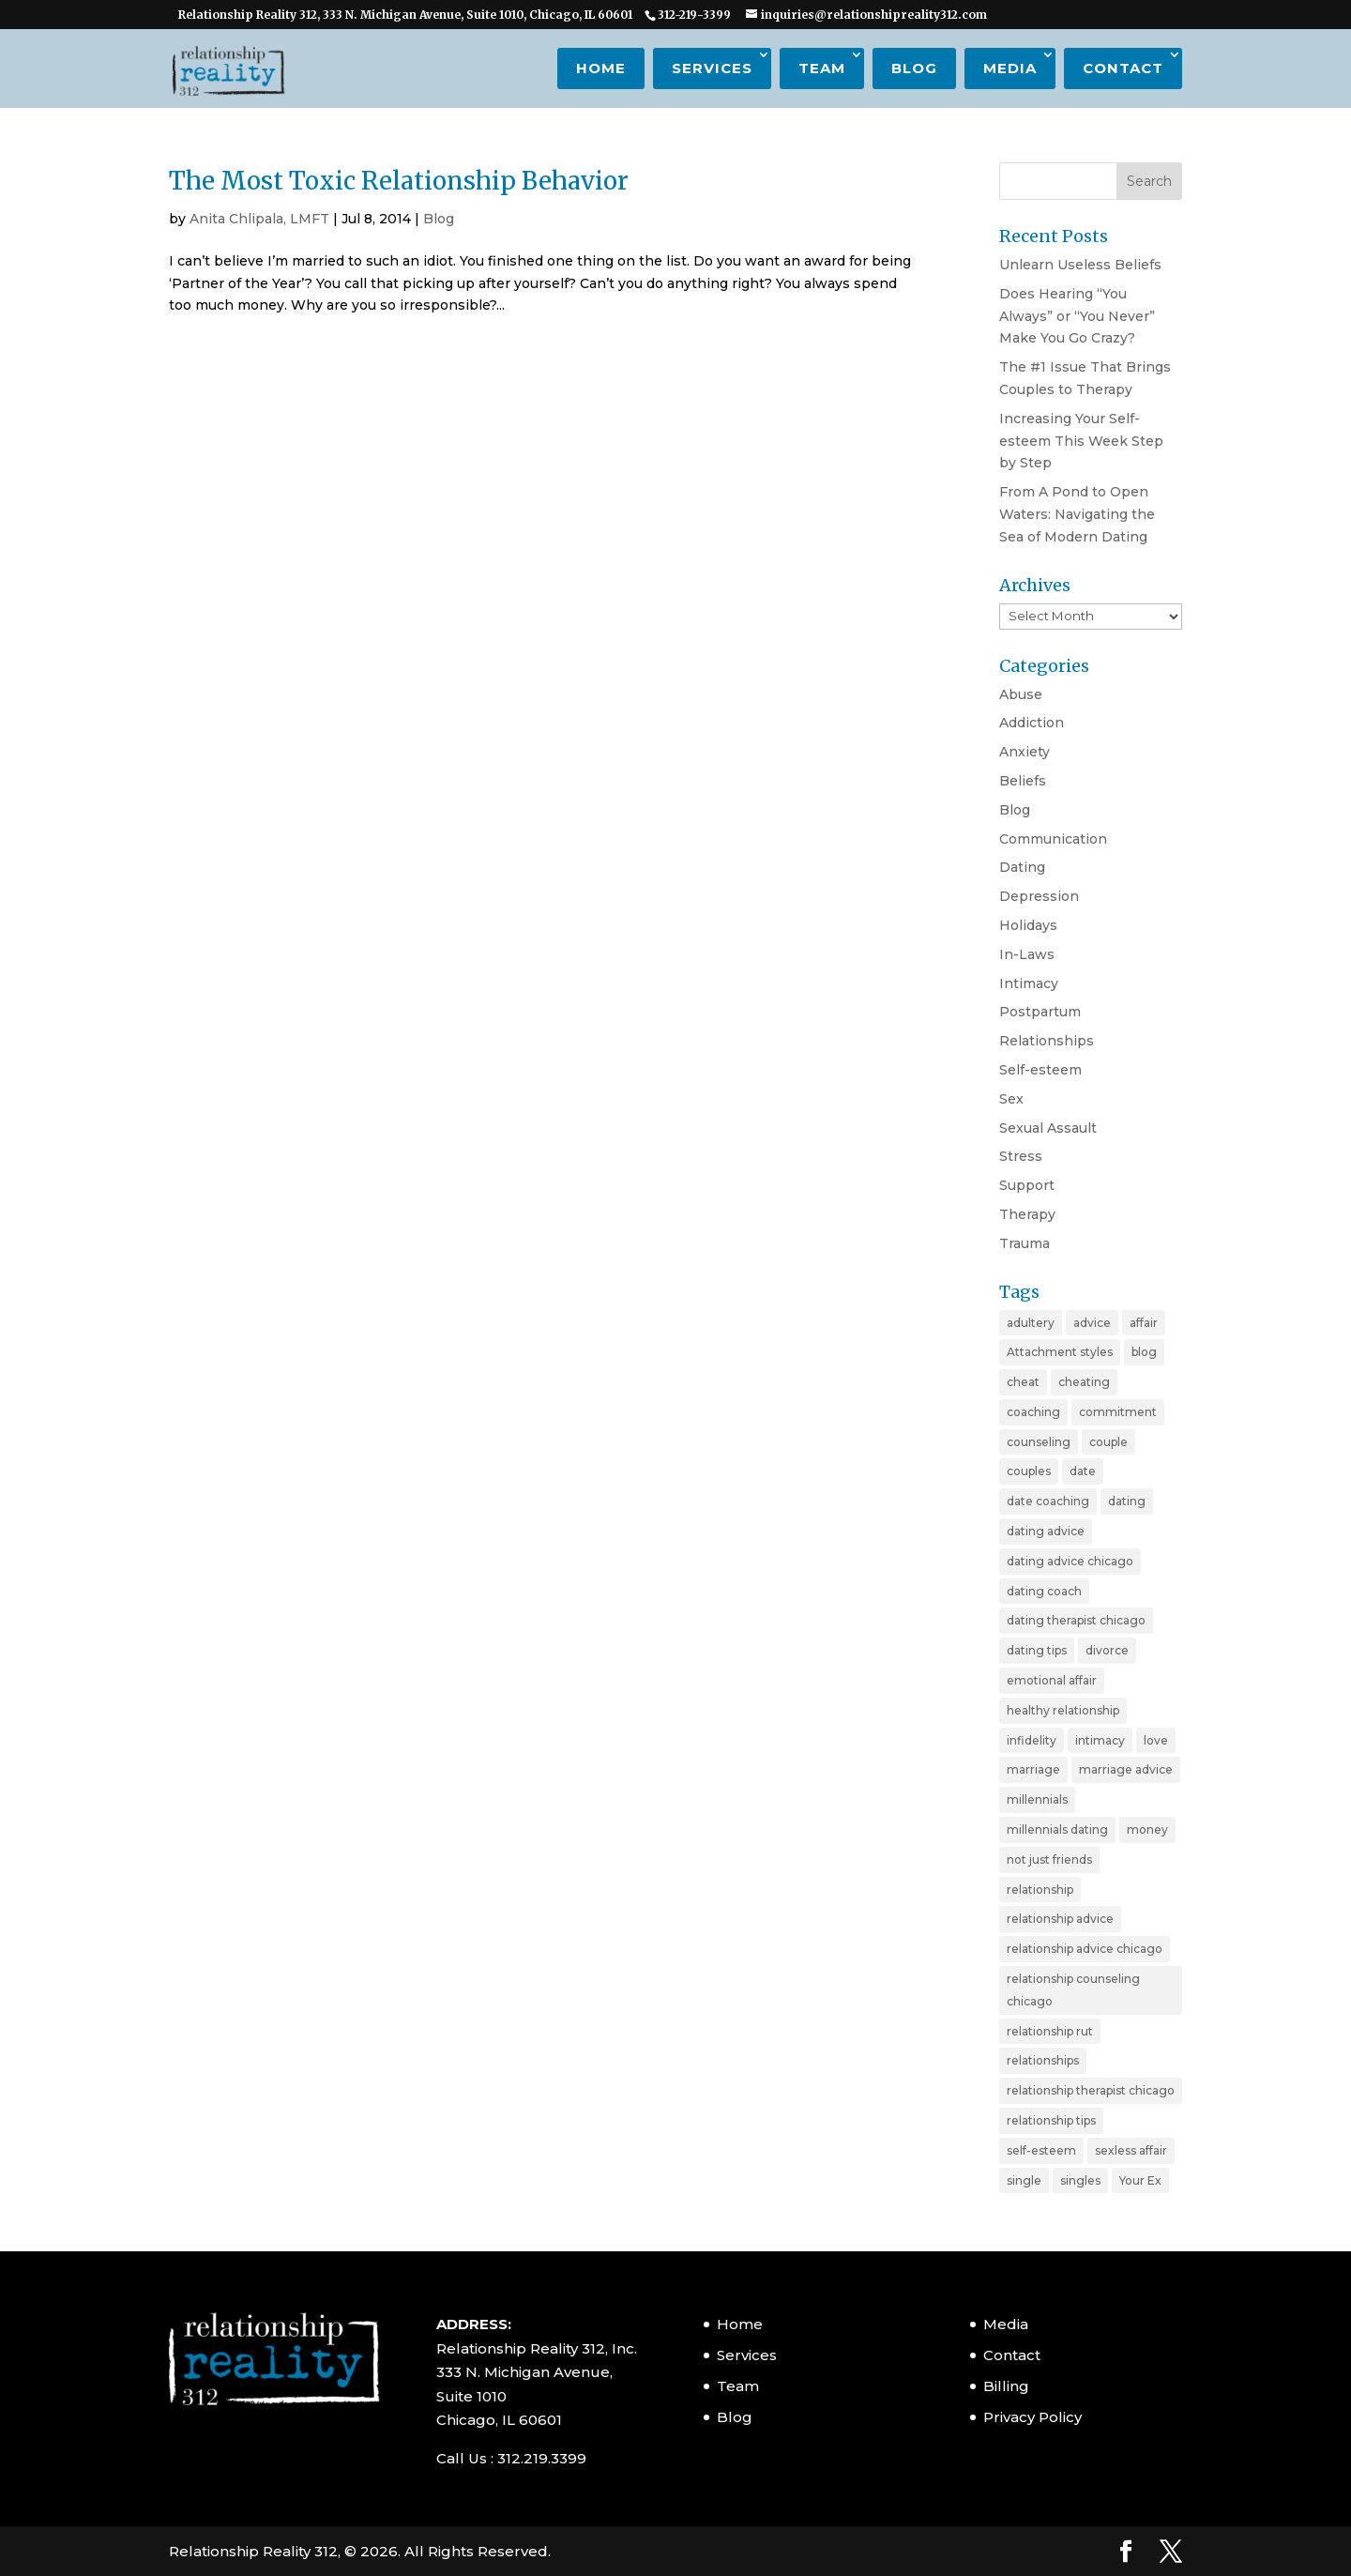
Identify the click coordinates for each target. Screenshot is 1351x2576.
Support (1027, 1185)
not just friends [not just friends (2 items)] (1049, 1859)
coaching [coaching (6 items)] (1033, 1412)
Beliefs (1022, 780)
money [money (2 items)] (1147, 1829)
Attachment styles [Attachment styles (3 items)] (1060, 1352)
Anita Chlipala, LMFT (259, 218)
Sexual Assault (1048, 1128)
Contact (1123, 68)
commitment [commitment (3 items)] (1118, 1412)
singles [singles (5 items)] (1080, 2180)
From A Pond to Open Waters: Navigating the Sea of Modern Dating (1077, 514)
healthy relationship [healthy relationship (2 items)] (1063, 1710)
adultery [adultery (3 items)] (1031, 1323)
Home (601, 68)
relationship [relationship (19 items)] (1040, 1889)
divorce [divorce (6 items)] (1107, 1650)
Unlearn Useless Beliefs (1080, 264)
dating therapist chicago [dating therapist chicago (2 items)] (1076, 1620)
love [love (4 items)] (1156, 1740)
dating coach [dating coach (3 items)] (1044, 1591)
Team (821, 68)
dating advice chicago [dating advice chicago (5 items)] (1070, 1561)
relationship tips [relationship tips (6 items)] (1051, 2120)
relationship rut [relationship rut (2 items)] (1050, 2031)
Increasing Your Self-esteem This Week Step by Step (1081, 441)
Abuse (1020, 694)
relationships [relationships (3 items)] (1043, 2060)
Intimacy (1028, 983)
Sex (1011, 1098)
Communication (1053, 839)
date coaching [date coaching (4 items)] (1048, 1501)
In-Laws (1027, 954)
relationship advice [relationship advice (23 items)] (1060, 1919)
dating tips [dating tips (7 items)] (1037, 1650)
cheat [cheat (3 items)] (1023, 1382)
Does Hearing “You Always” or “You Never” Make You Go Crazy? (1077, 316)
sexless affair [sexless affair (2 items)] (1131, 2150)
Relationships (1046, 1040)
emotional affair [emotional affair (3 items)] (1052, 1680)
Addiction (1031, 722)
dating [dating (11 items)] (1127, 1501)
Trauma (1024, 1243)
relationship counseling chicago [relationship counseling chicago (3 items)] (1073, 1990)
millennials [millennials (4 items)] (1037, 1799)
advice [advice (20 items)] (1092, 1323)
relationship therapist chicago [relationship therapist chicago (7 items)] (1091, 2090)
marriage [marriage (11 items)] (1033, 1769)
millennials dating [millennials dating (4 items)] (1057, 1829)
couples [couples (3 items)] (1029, 1471)
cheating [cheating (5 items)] (1084, 1382)
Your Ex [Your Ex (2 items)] (1140, 2180)
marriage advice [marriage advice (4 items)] (1126, 1769)
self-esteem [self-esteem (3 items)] (1041, 2150)
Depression (1039, 896)
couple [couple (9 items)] (1108, 1442)
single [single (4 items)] (1024, 2180)
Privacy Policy (1032, 2417)
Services (712, 68)
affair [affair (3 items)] (1144, 1323)
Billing (1006, 2386)
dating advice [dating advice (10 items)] (1046, 1531)
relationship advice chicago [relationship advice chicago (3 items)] (1084, 1949)
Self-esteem (1040, 1069)
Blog (914, 68)
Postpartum (1040, 1011)
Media (1010, 68)
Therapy (1027, 1214)
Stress (1020, 1156)
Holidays (1028, 925)
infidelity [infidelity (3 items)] (1031, 1740)
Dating (1022, 867)
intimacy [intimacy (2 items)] (1100, 1740)
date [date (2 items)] (1083, 1471)
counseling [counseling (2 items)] (1038, 1442)
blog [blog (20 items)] (1144, 1352)
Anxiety (1024, 751)
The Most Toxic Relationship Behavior (399, 180)
